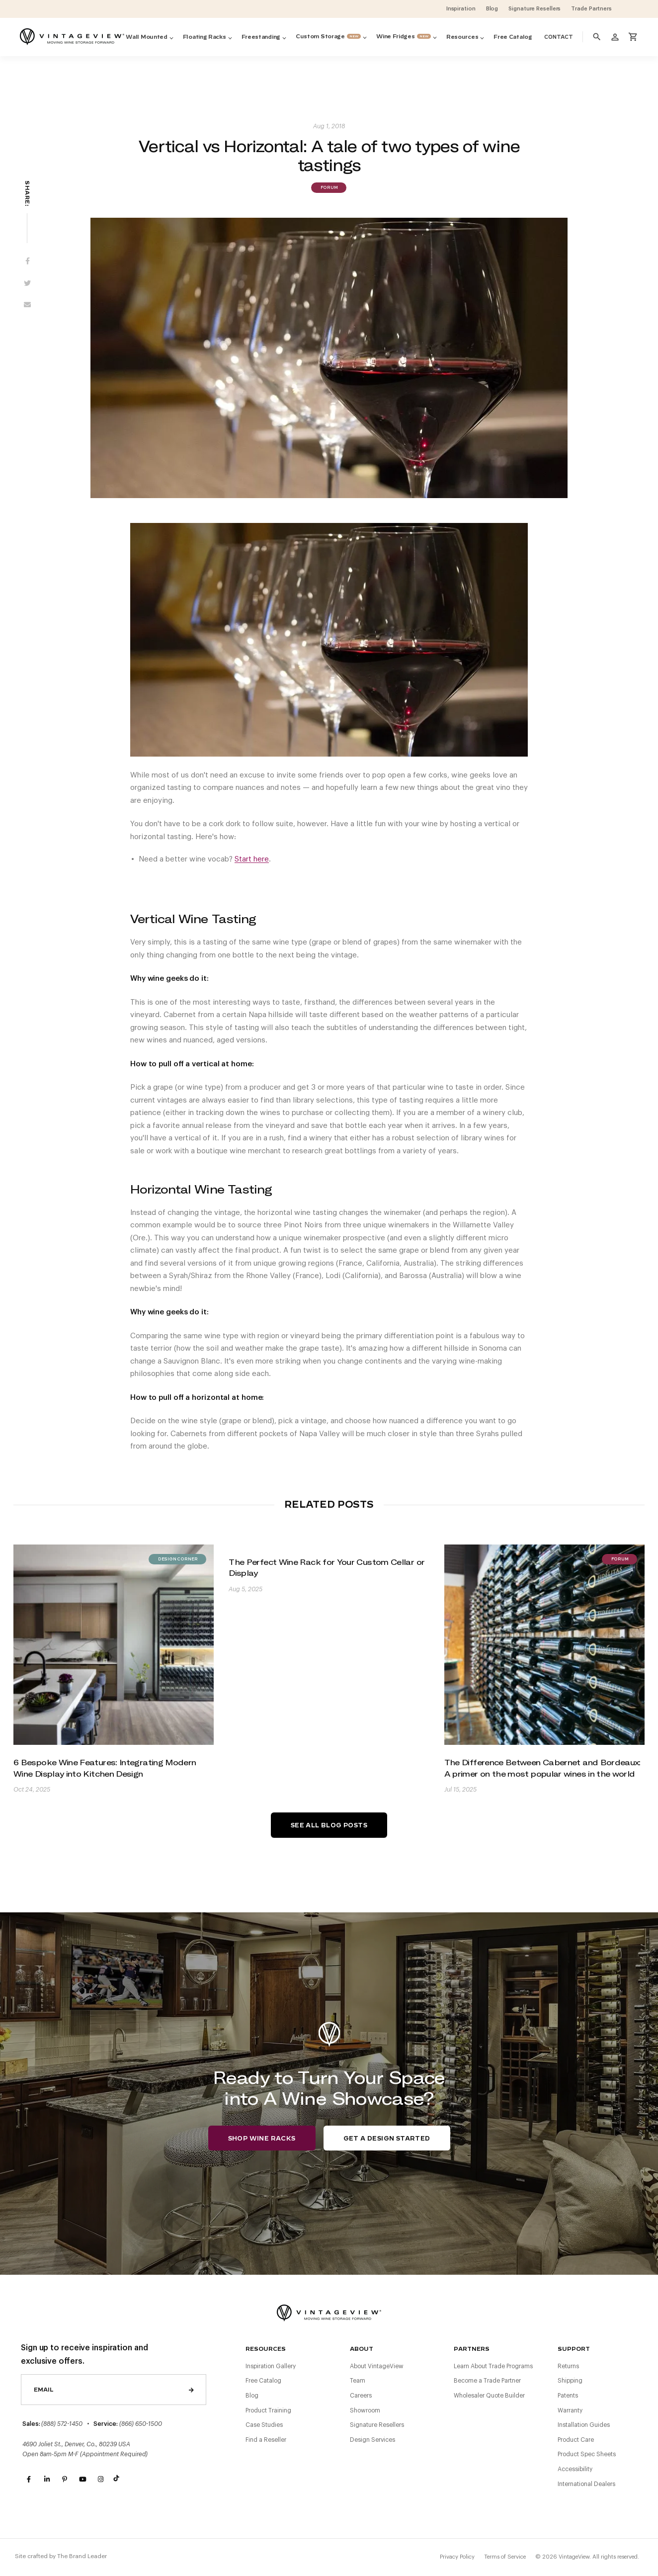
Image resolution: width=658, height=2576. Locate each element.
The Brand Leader (82, 2556)
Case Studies (264, 2425)
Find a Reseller (266, 2440)
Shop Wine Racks (262, 2139)
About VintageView (377, 2366)
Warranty (570, 2410)
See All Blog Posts (329, 1825)
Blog (252, 2396)
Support (574, 2349)
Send (191, 2389)
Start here (252, 859)
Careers (361, 2396)
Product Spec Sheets (587, 2454)
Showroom (365, 2410)
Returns (568, 2366)
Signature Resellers (377, 2425)
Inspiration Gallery (271, 2366)
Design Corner (177, 1559)
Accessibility (575, 2469)
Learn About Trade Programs (493, 2366)
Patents (568, 2396)
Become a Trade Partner (487, 2381)
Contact (558, 37)
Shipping (570, 2381)
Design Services (372, 2440)
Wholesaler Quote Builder (489, 2396)
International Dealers (586, 2484)
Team (357, 2381)
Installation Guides (584, 2425)
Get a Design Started (386, 2139)
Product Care (576, 2440)
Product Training (268, 2410)
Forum (328, 188)
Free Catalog (263, 2381)
